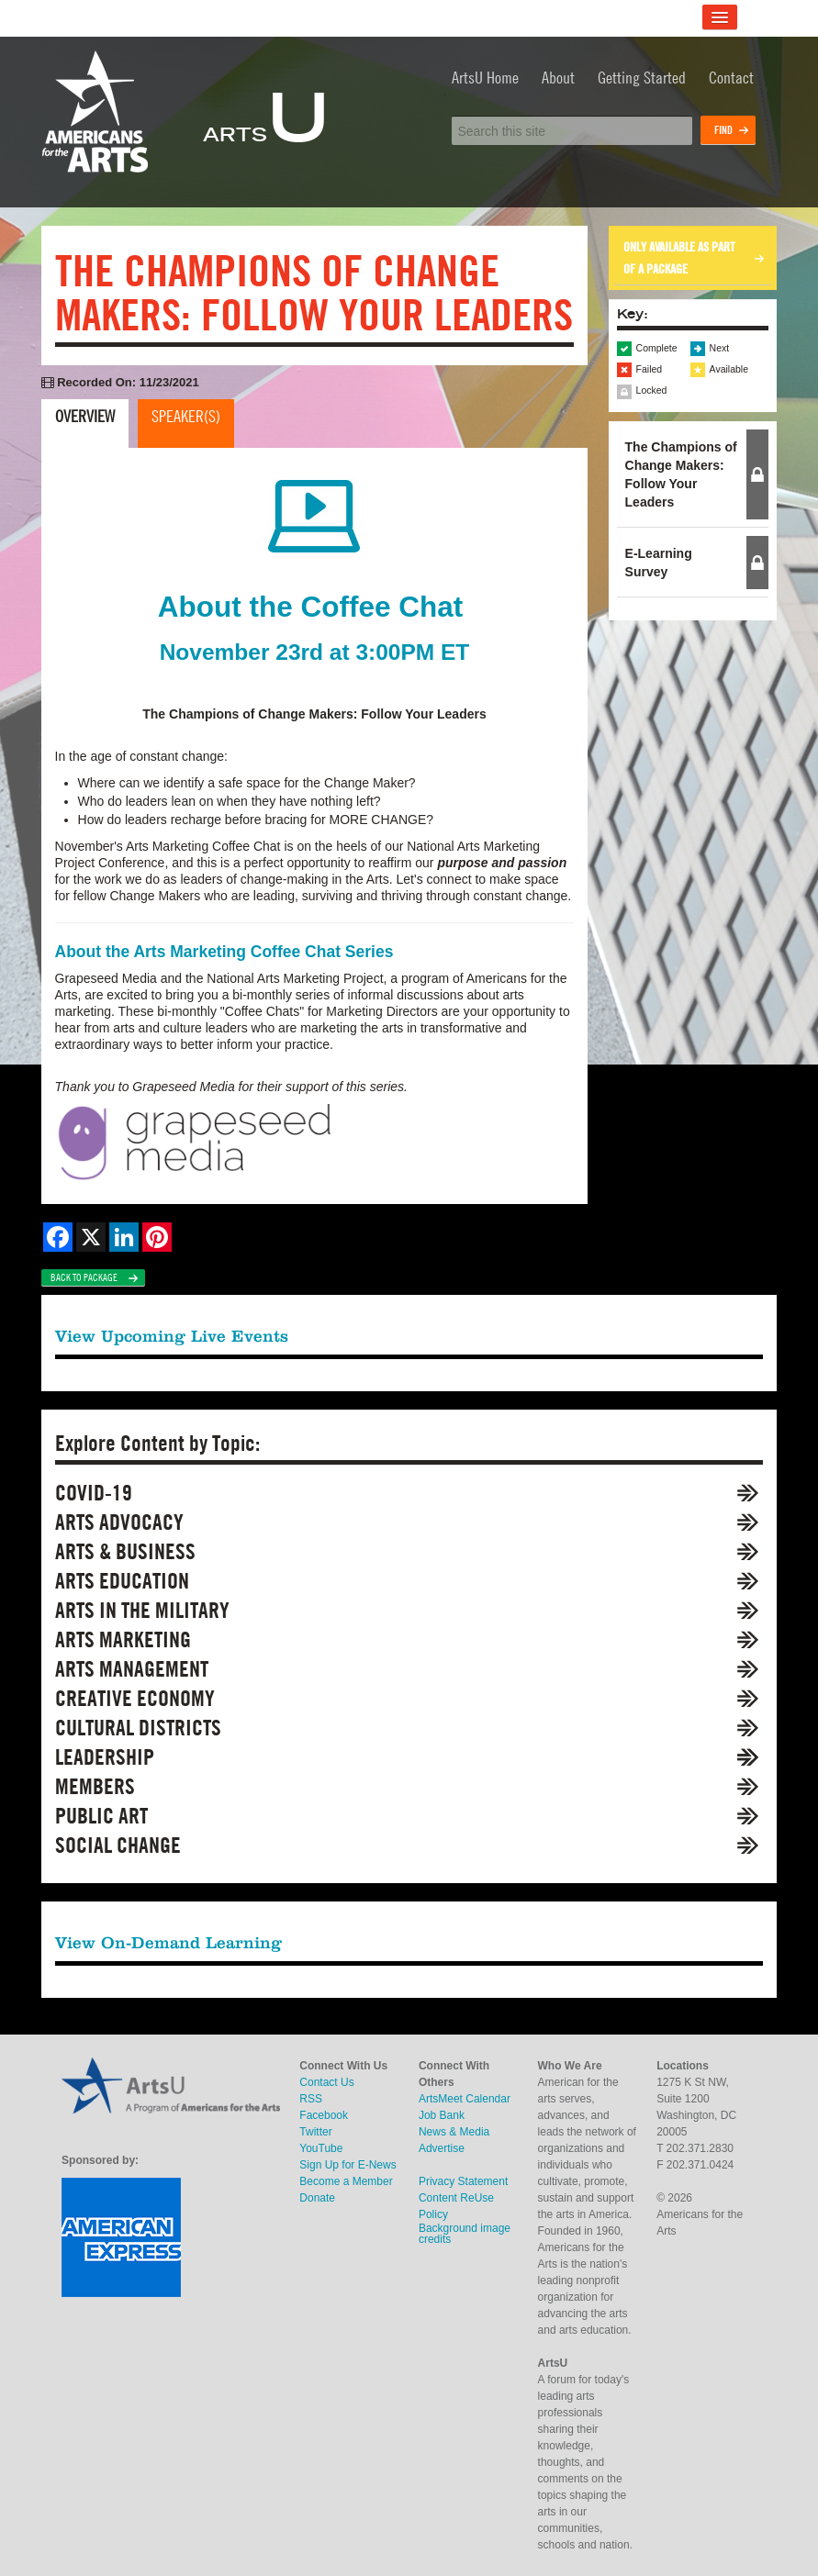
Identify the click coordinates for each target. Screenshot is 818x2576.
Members (95, 1786)
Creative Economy (135, 1698)
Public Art (101, 1815)
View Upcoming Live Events (171, 1335)
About (558, 77)
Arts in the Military (142, 1610)
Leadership (104, 1757)
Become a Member (345, 2181)
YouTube (320, 2148)
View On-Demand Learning (168, 1942)
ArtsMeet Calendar (464, 2098)
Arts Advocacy (119, 1522)
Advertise (442, 2148)
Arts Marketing (123, 1639)
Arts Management (131, 1669)
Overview (85, 416)
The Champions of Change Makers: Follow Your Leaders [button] (681, 474)
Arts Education (122, 1580)
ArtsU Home (485, 77)
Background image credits (464, 2234)
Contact (731, 77)
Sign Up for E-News (347, 2164)
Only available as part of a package (678, 258)
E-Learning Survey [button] (658, 562)
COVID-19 (93, 1492)
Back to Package (84, 1277)
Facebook (323, 2115)
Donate (317, 2197)
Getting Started (642, 77)
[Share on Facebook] (57, 1237)
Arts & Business (125, 1551)
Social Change (118, 1845)
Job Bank (442, 2115)
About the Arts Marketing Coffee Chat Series (224, 951)
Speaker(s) (185, 416)
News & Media (454, 2131)
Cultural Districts (138, 1727)
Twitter (315, 2131)
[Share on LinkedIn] (123, 1237)
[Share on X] (90, 1237)
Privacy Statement (463, 2181)
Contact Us (326, 2082)
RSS (310, 2098)
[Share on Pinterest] (157, 1237)
